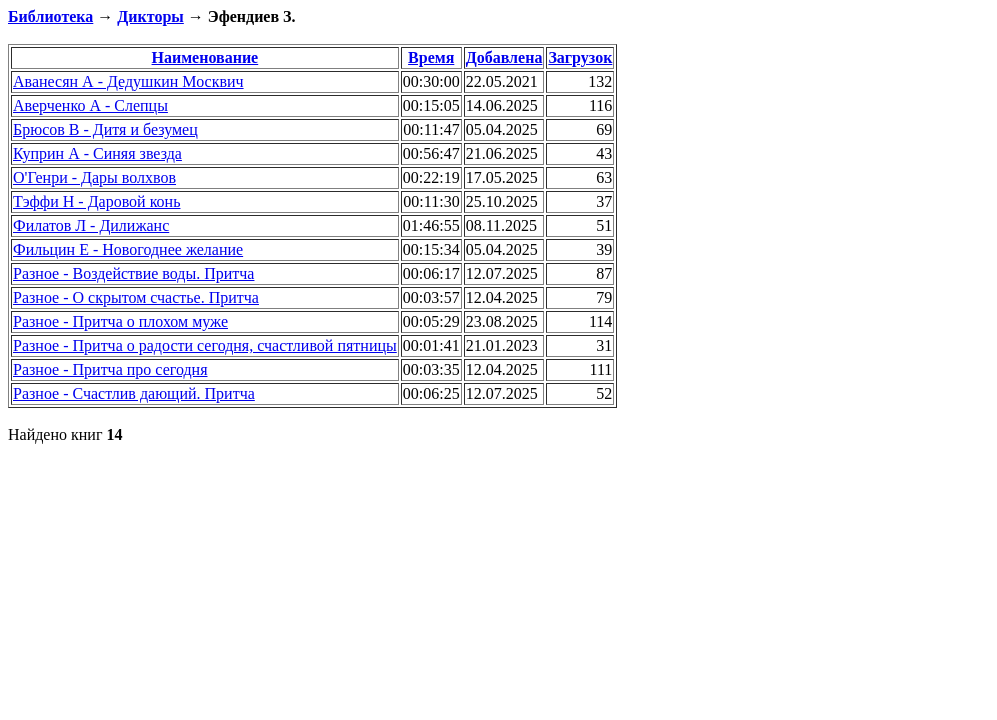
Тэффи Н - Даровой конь (96, 201)
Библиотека (50, 16)
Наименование (205, 57)
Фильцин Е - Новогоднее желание (128, 249)
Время (431, 57)
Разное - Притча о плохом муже (120, 321)
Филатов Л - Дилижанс (91, 225)
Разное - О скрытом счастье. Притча (136, 297)
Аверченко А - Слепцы (90, 105)
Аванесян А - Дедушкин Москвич (128, 81)
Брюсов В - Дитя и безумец (105, 129)
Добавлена (504, 57)
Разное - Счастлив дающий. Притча (134, 393)
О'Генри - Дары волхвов (94, 177)
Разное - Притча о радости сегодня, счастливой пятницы (205, 345)
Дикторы (150, 16)
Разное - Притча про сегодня (110, 369)
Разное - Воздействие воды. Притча (133, 273)
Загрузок (580, 57)
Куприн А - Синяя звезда (97, 153)
